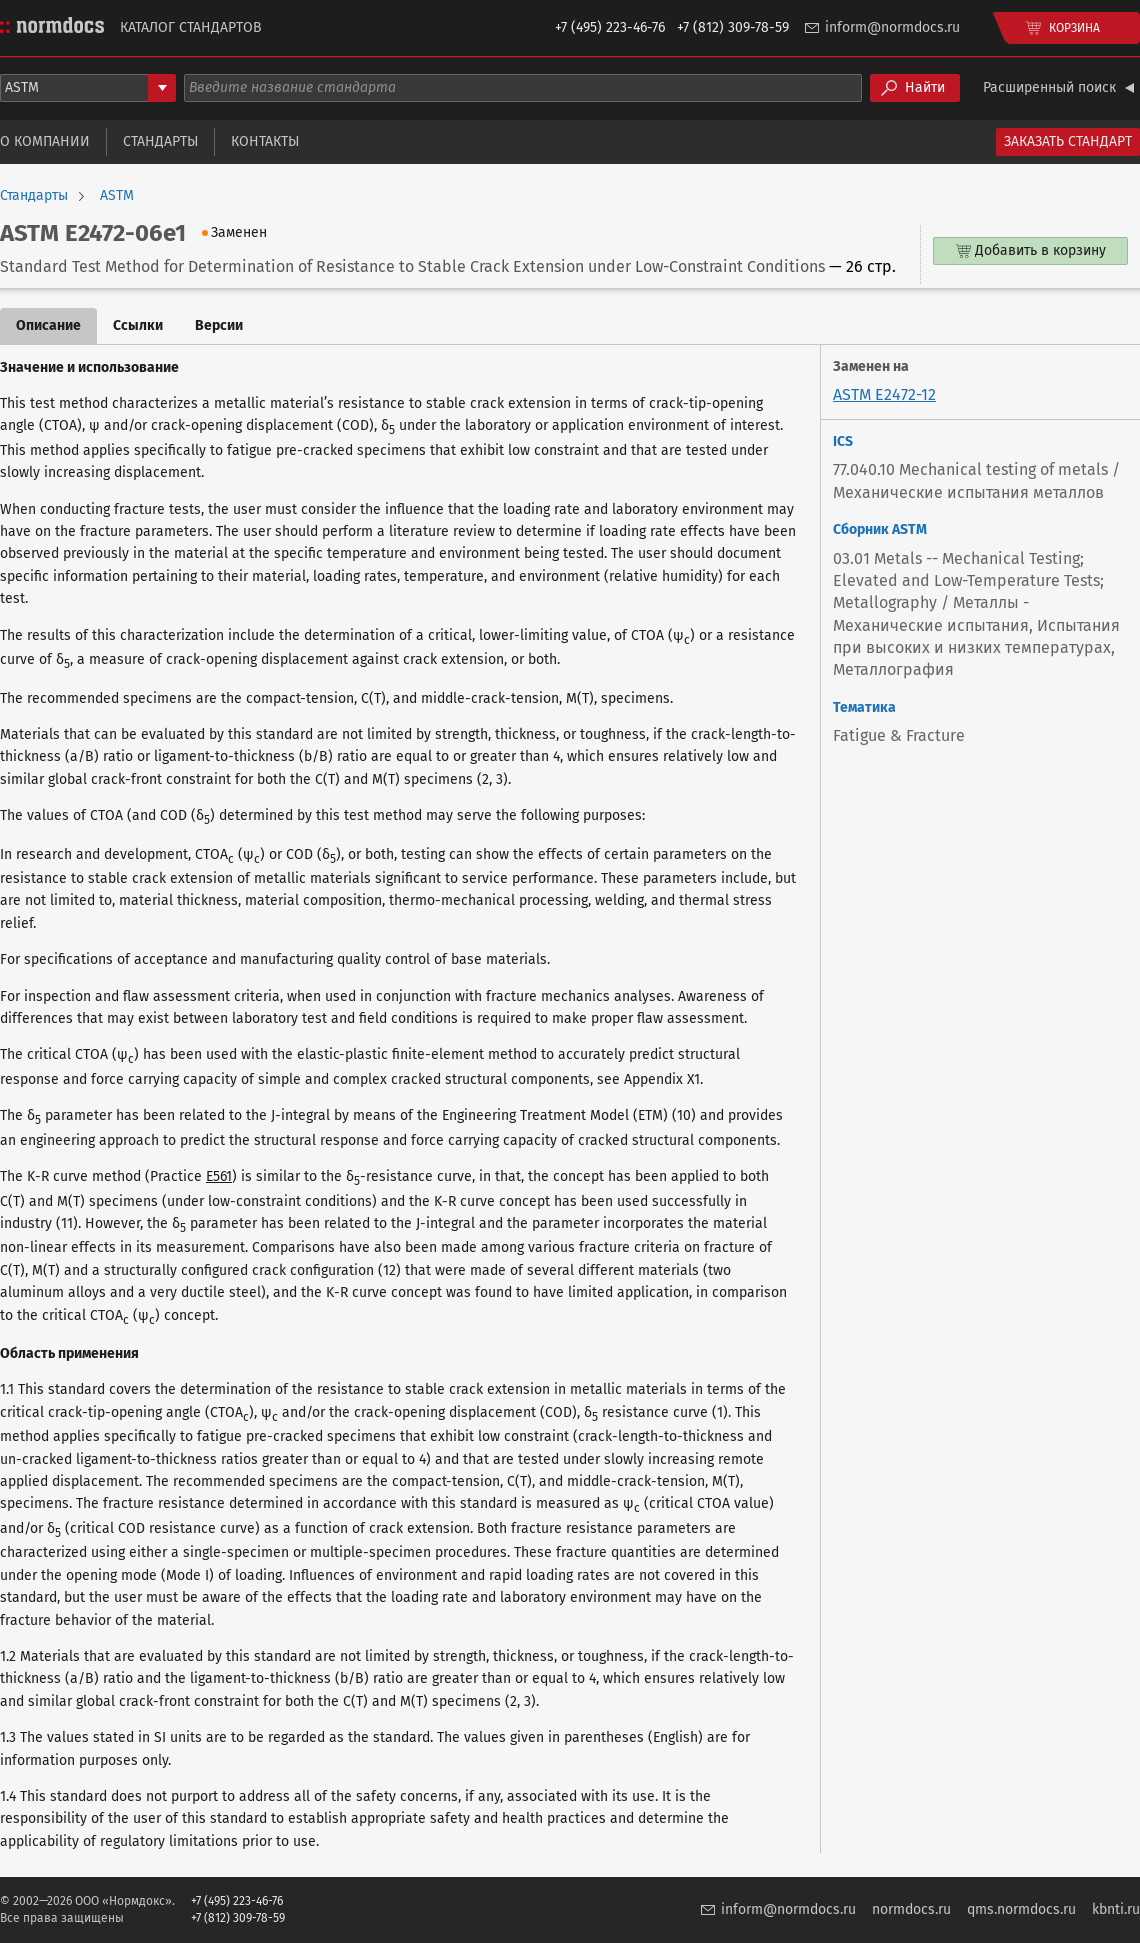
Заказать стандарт (1068, 141)
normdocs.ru (911, 1909)
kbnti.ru (1116, 1909)
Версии (219, 325)
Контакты (265, 141)
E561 (219, 1176)
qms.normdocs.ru (1021, 1909)
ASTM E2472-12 (884, 394)
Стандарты (160, 141)
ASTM (117, 196)
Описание (48, 325)
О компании (45, 141)
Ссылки (138, 325)
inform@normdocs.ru (892, 27)
